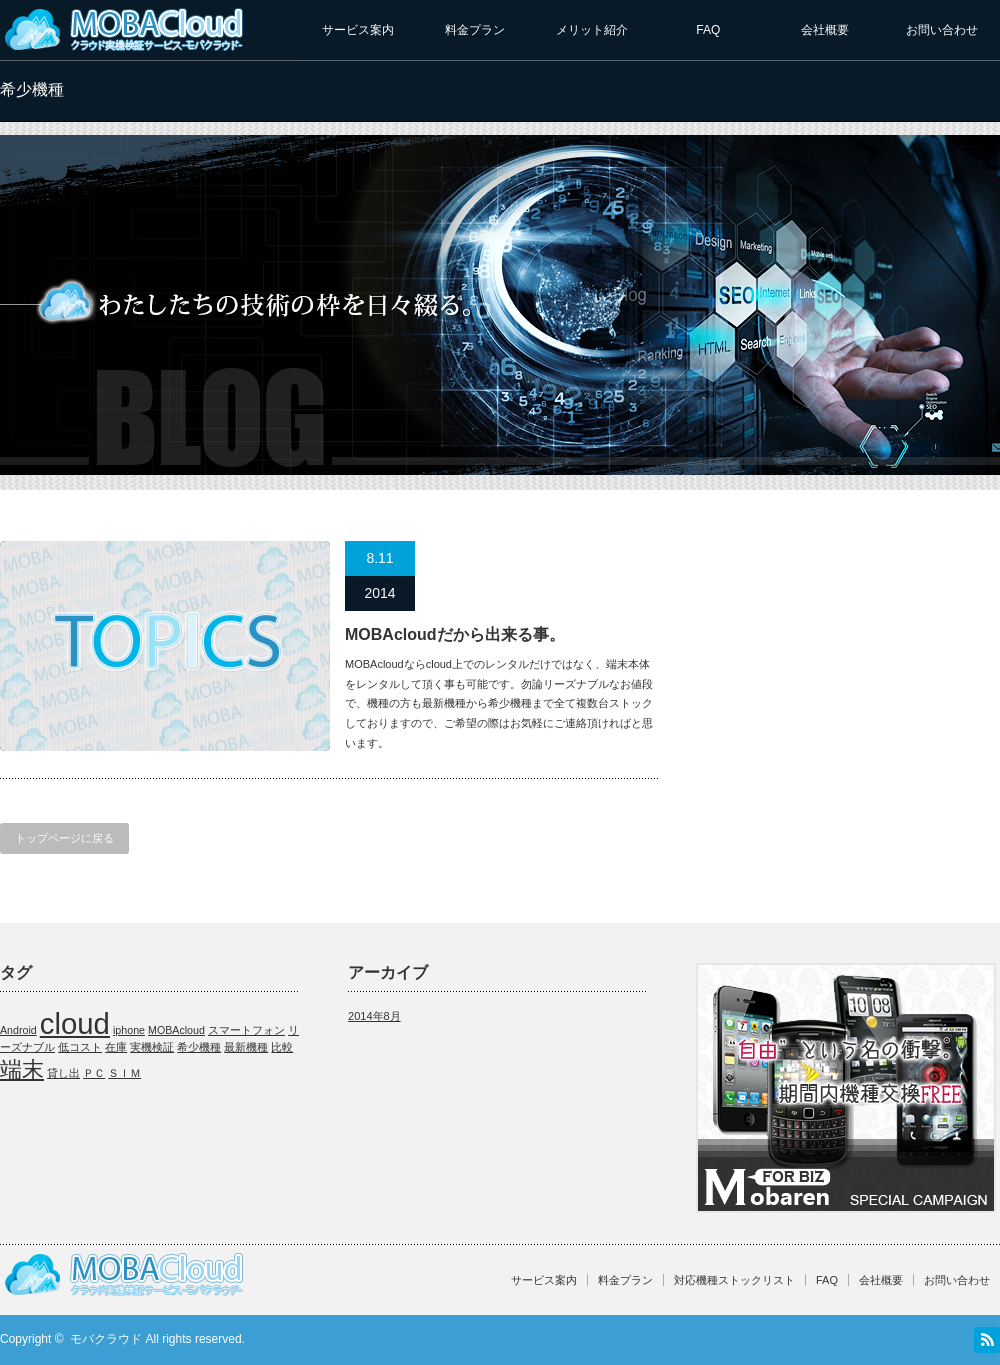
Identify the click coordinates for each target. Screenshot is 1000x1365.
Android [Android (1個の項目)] (18, 1030)
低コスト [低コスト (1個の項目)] (80, 1047)
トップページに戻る (64, 838)
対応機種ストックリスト (734, 1280)
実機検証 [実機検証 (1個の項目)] (152, 1047)
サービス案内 (358, 30)
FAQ (708, 30)
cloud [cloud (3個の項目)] (75, 1023)
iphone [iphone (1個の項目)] (129, 1030)
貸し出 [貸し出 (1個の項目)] (63, 1073)
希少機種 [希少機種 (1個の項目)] (199, 1047)
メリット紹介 (592, 30)
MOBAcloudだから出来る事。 (455, 634)
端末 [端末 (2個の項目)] (22, 1069)
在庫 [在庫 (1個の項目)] (116, 1047)
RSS (987, 1340)
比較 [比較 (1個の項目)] (282, 1047)
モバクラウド (106, 1339)
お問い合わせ (942, 30)
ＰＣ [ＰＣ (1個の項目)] (94, 1073)
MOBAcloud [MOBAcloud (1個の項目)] (176, 1030)
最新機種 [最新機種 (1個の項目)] (246, 1047)
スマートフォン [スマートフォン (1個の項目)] (246, 1030)
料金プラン (475, 30)
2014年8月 (374, 1016)
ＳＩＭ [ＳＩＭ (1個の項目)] (124, 1073)
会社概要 (825, 30)
